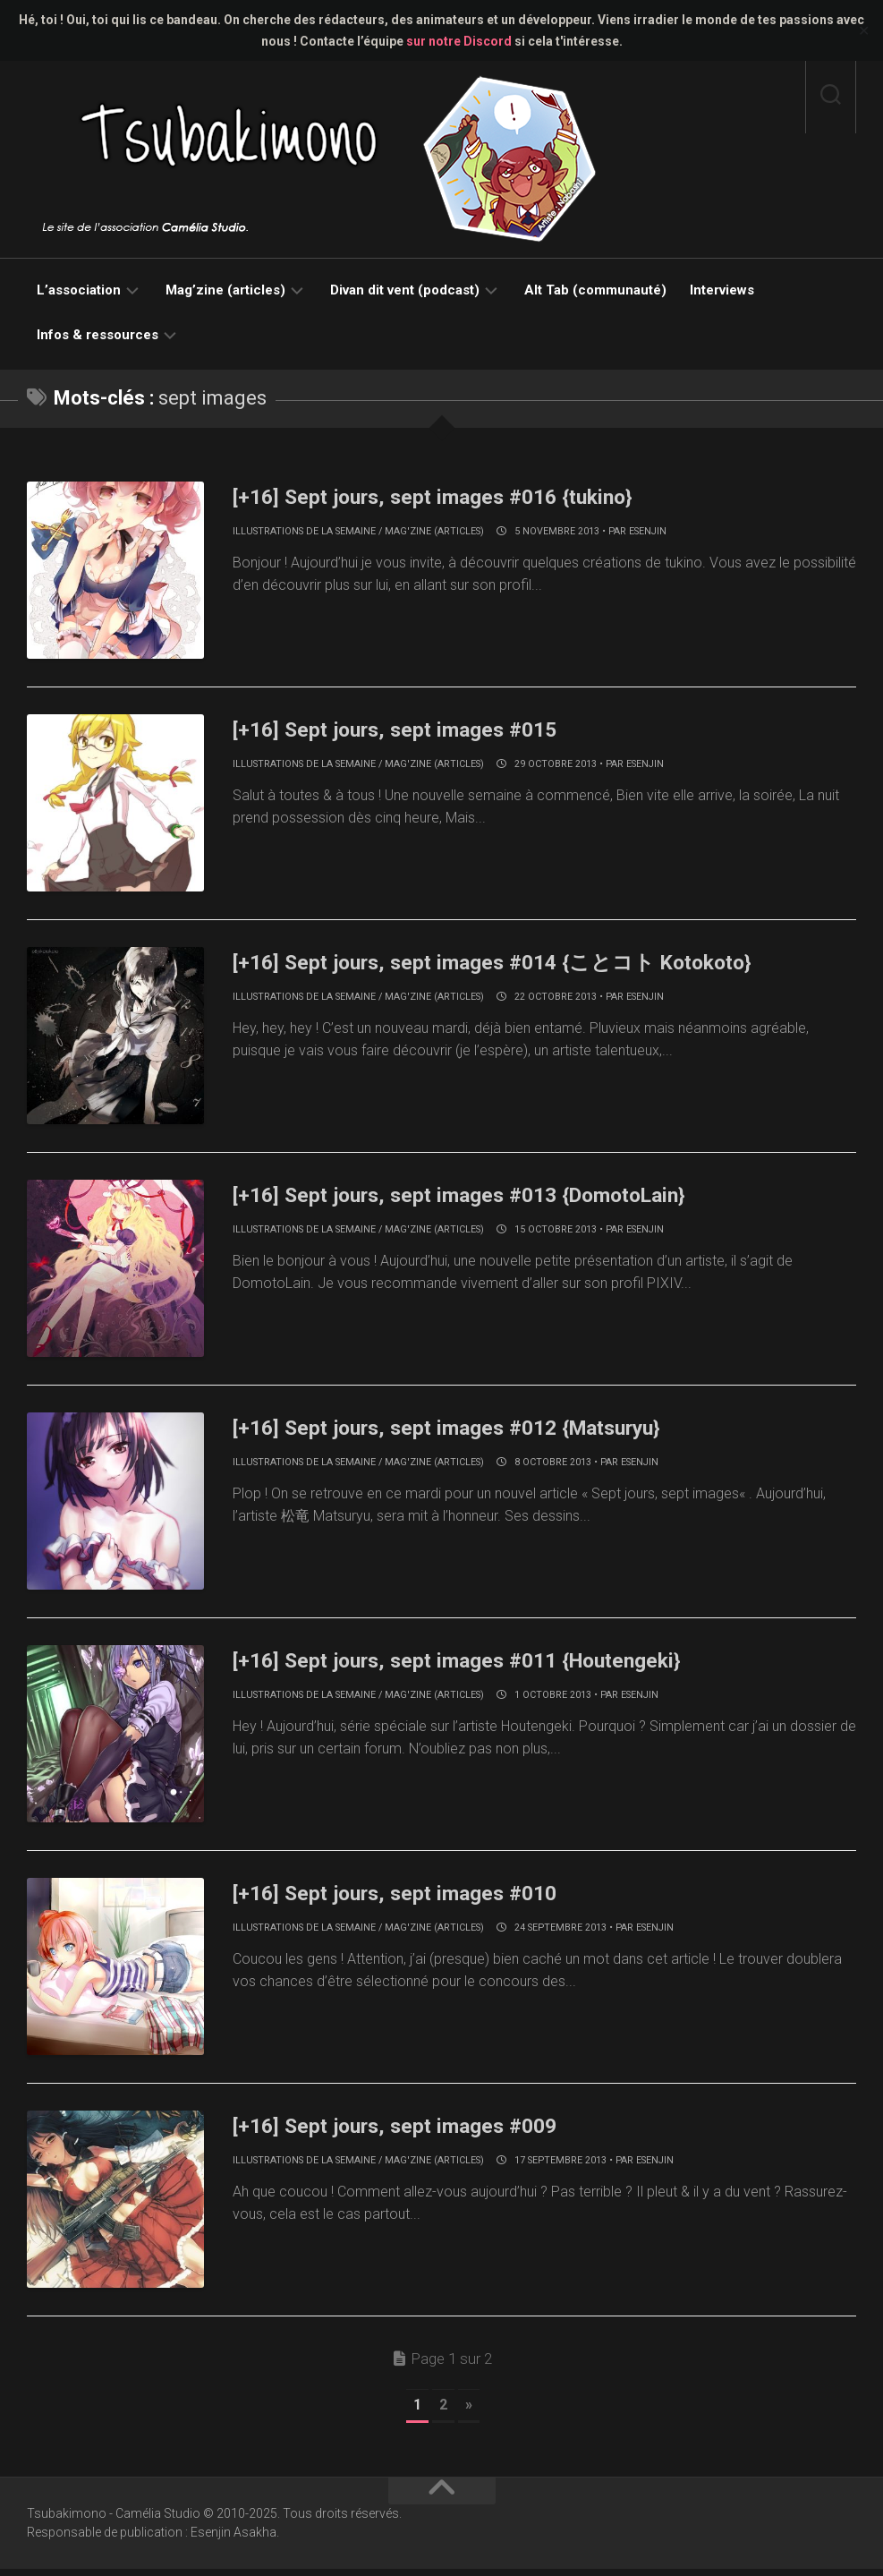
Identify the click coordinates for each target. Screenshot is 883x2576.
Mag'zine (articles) (434, 531)
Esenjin (647, 531)
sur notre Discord (459, 41)
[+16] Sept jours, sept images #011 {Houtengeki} (487, 1664)
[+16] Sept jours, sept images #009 (416, 2131)
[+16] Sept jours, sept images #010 (416, 1897)
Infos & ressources (97, 335)
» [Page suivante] (468, 2411)
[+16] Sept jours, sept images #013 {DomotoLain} (491, 1196)
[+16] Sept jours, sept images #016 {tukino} (459, 495)
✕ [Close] (864, 30)
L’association (79, 290)
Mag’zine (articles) (225, 290)
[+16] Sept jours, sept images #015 (416, 729)
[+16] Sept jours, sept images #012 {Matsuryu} (477, 1430)
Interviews (722, 290)
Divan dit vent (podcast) (405, 290)
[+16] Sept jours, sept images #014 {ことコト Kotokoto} (527, 963)
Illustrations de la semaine (304, 531)
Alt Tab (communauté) (595, 290)
